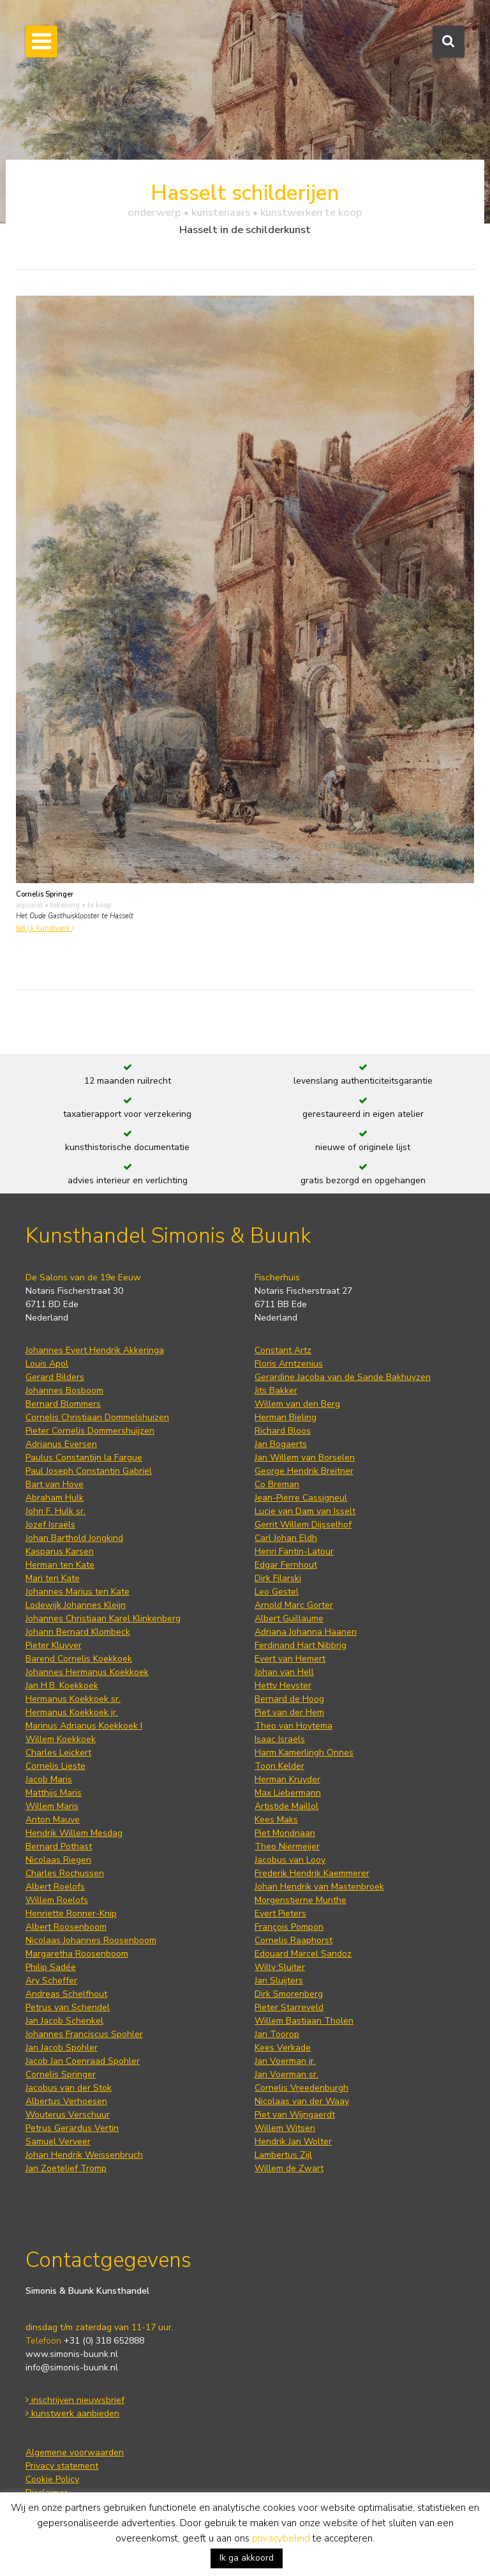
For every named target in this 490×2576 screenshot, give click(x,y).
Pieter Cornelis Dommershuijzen (90, 1431)
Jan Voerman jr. (285, 2061)
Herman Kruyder (287, 1779)
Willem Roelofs (57, 1900)
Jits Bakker (276, 1390)
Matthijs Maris (54, 1793)
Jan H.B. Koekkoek (62, 1685)
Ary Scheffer (51, 1980)
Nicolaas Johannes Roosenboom (91, 1940)
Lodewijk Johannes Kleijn (76, 1605)
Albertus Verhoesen (66, 2101)
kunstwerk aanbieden (72, 2413)
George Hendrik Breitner (304, 1471)
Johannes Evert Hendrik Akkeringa (95, 1350)
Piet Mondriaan (285, 1833)
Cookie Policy (52, 2479)
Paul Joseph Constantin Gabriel (89, 1471)
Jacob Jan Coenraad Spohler (83, 2061)
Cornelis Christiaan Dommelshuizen (97, 1417)
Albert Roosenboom (66, 1927)
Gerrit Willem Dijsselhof (303, 1525)
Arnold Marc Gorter (294, 1605)
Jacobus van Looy (290, 1860)
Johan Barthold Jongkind (74, 1538)
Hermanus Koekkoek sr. (73, 1699)
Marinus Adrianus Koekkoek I (84, 1726)
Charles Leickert (58, 1752)
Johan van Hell (284, 1672)
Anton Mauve (53, 1820)
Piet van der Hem (289, 1712)
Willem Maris (52, 1806)
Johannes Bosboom (64, 1390)
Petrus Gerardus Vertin (72, 2128)
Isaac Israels (280, 1739)
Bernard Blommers (63, 1404)
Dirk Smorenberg (289, 1994)
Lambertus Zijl (283, 2155)
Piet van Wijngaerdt (295, 2115)
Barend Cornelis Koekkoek (79, 1659)
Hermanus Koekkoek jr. (72, 1712)
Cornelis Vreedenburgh (301, 2088)
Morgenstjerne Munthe (300, 1900)
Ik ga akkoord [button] (246, 2558)
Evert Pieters (280, 1913)
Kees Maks (276, 1820)
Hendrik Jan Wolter (293, 2141)
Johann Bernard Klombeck (78, 1632)
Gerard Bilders (55, 1377)
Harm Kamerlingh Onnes (304, 1752)
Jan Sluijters (279, 1980)
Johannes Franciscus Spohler (84, 2034)
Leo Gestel (277, 1592)
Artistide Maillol (286, 1806)
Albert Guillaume (289, 1618)
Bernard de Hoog (289, 1699)
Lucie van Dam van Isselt (305, 1511)
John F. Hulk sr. (55, 1511)
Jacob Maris (49, 1779)
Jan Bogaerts (281, 1444)
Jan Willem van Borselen (305, 1457)
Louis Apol (47, 1364)
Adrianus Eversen (61, 1444)
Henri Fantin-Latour (294, 1551)
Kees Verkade (283, 2048)
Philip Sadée (51, 1967)
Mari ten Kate (53, 1578)
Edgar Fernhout (286, 1565)
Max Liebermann (288, 1793)
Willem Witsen (285, 2128)
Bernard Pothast (59, 1846)
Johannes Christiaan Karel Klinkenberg (103, 1618)
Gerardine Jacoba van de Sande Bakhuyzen (343, 1377)
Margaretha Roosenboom (77, 1954)
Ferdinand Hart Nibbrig (300, 1645)
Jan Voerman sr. (286, 2074)
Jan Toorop (277, 2034)
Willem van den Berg (297, 1404)
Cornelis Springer (61, 2074)
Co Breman (277, 1484)
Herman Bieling (285, 1417)
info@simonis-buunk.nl (72, 2367)
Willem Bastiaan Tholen (304, 2021)
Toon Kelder (279, 1766)
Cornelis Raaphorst (293, 1940)
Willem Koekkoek (61, 1739)
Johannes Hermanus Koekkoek (87, 1672)
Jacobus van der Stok (69, 2088)
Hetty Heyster (283, 1685)
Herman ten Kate (60, 1565)
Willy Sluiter (280, 1967)
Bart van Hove (55, 1484)
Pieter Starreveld (289, 2007)
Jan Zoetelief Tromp (66, 2168)
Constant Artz (283, 1350)
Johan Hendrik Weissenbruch (84, 2155)
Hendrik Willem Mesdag (74, 1833)
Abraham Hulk (55, 1498)
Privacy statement (62, 2466)
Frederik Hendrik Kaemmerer (312, 1873)
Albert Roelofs (55, 1887)
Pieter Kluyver (54, 1645)
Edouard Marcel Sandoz (303, 1954)
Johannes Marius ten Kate (78, 1592)
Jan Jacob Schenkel (64, 2021)
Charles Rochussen (65, 1873)
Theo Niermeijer (287, 1846)
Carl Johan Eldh (286, 1538)
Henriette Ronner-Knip (71, 1913)
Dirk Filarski (278, 1578)
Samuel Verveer (58, 2141)
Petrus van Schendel (68, 2007)
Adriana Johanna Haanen (306, 1632)
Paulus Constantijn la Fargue (84, 1457)
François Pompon (289, 1927)
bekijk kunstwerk (45, 928)
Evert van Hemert (290, 1659)
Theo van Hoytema (293, 1726)
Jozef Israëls (50, 1525)
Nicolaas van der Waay (302, 2101)
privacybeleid (281, 2538)
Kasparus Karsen (60, 1551)
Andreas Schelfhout (66, 1994)
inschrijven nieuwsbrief (75, 2400)
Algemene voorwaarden (75, 2452)
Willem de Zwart (289, 2168)
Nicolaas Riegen (58, 1860)
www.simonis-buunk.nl (72, 2354)
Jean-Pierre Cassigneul (301, 1498)
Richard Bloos (283, 1431)
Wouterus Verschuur (68, 2115)
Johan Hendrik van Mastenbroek (319, 1887)
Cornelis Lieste (55, 1766)
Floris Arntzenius (289, 1364)
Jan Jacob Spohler (62, 2048)
